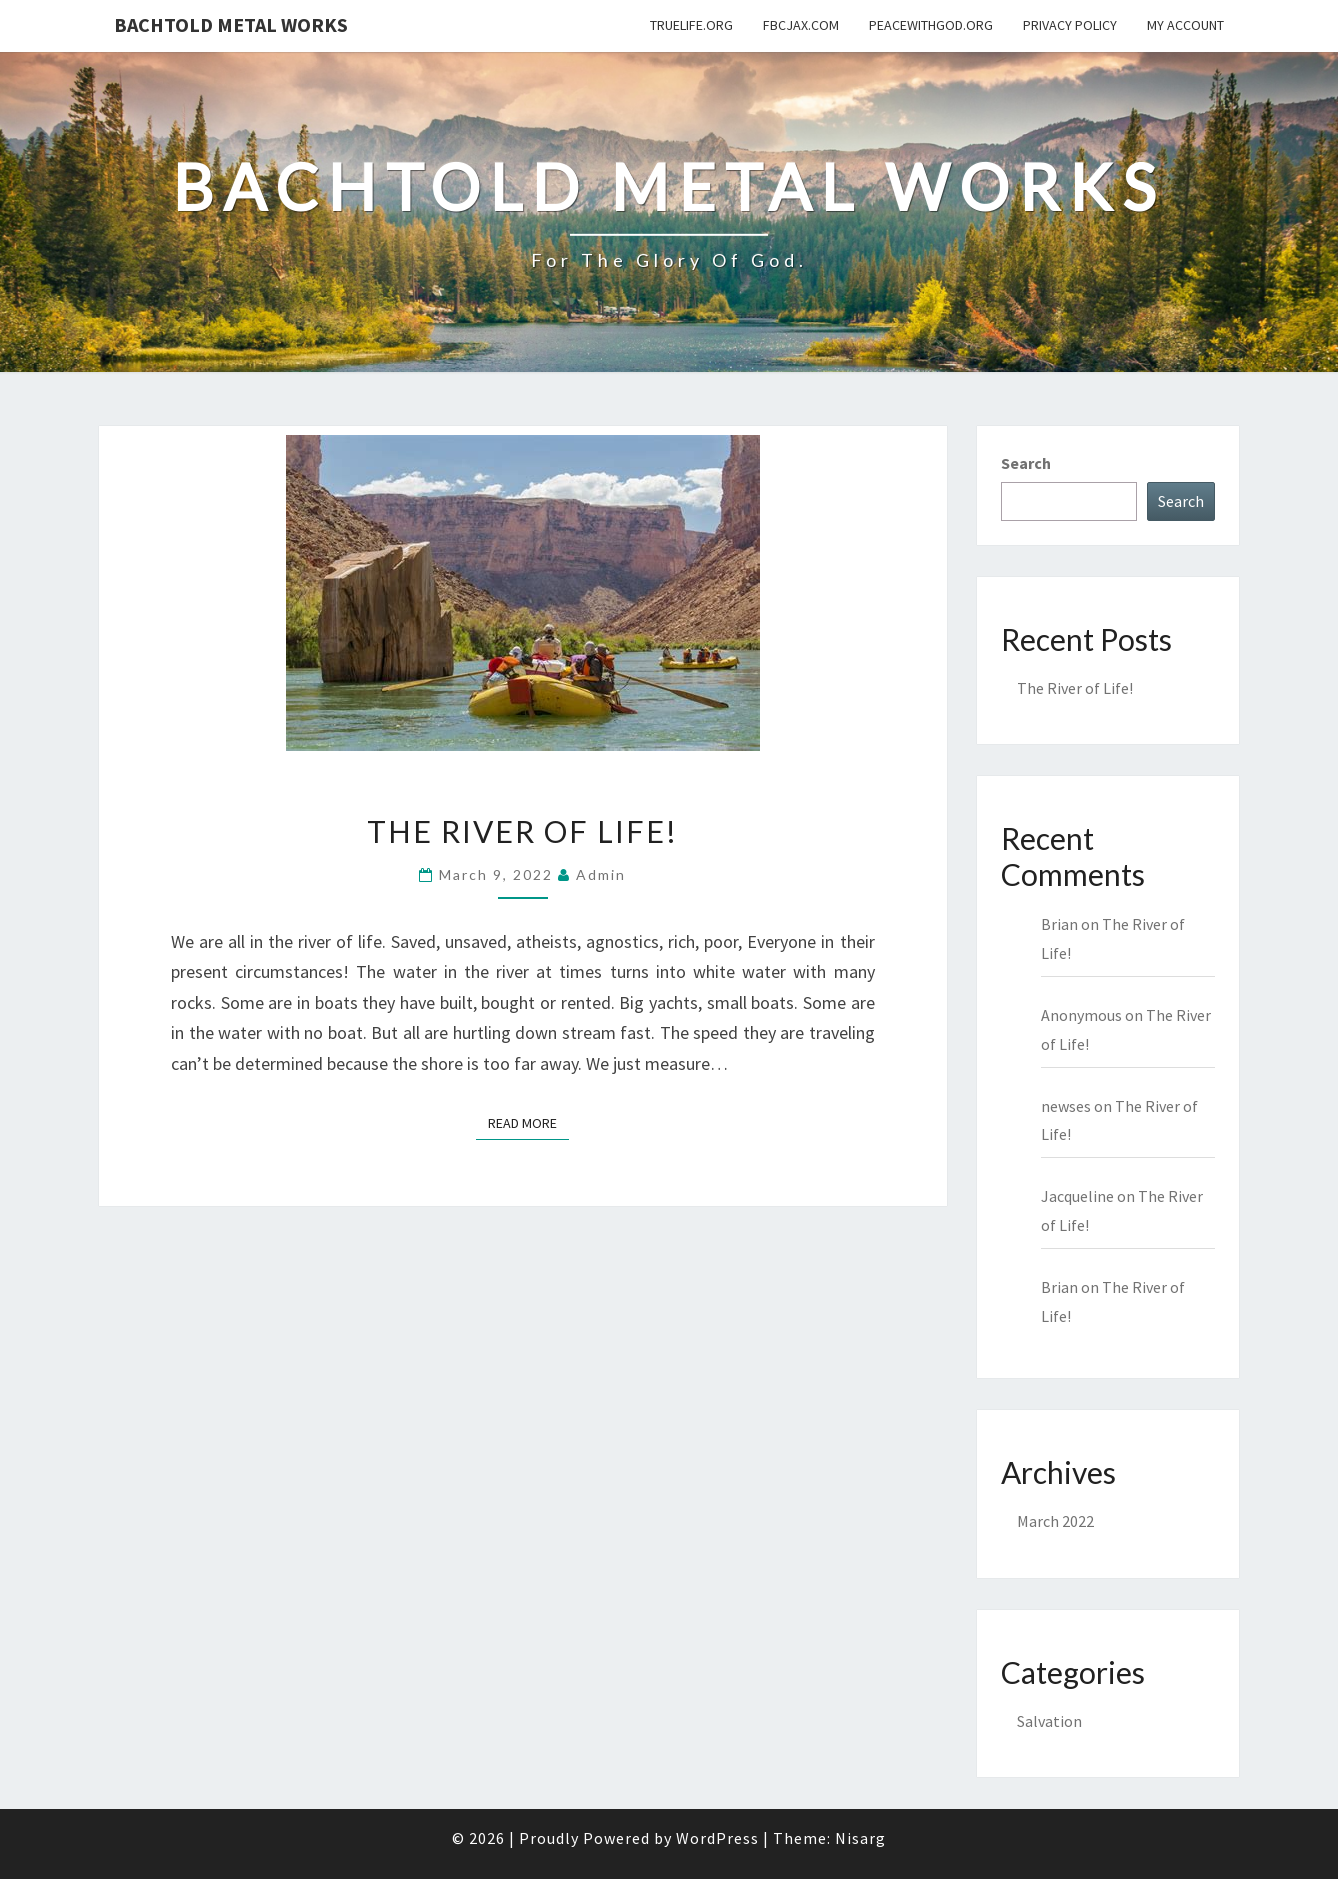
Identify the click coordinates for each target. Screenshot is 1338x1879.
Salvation (1049, 1721)
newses (1066, 1106)
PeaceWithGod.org (931, 25)
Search (1026, 463)
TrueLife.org (691, 25)
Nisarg (860, 1838)
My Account (1185, 25)
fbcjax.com (801, 25)
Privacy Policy (1070, 25)
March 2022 (1055, 1521)
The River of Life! (522, 831)
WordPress (717, 1838)
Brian (1059, 924)
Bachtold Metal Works (231, 24)
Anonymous (1081, 1015)
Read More (528, 1122)
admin (601, 874)
